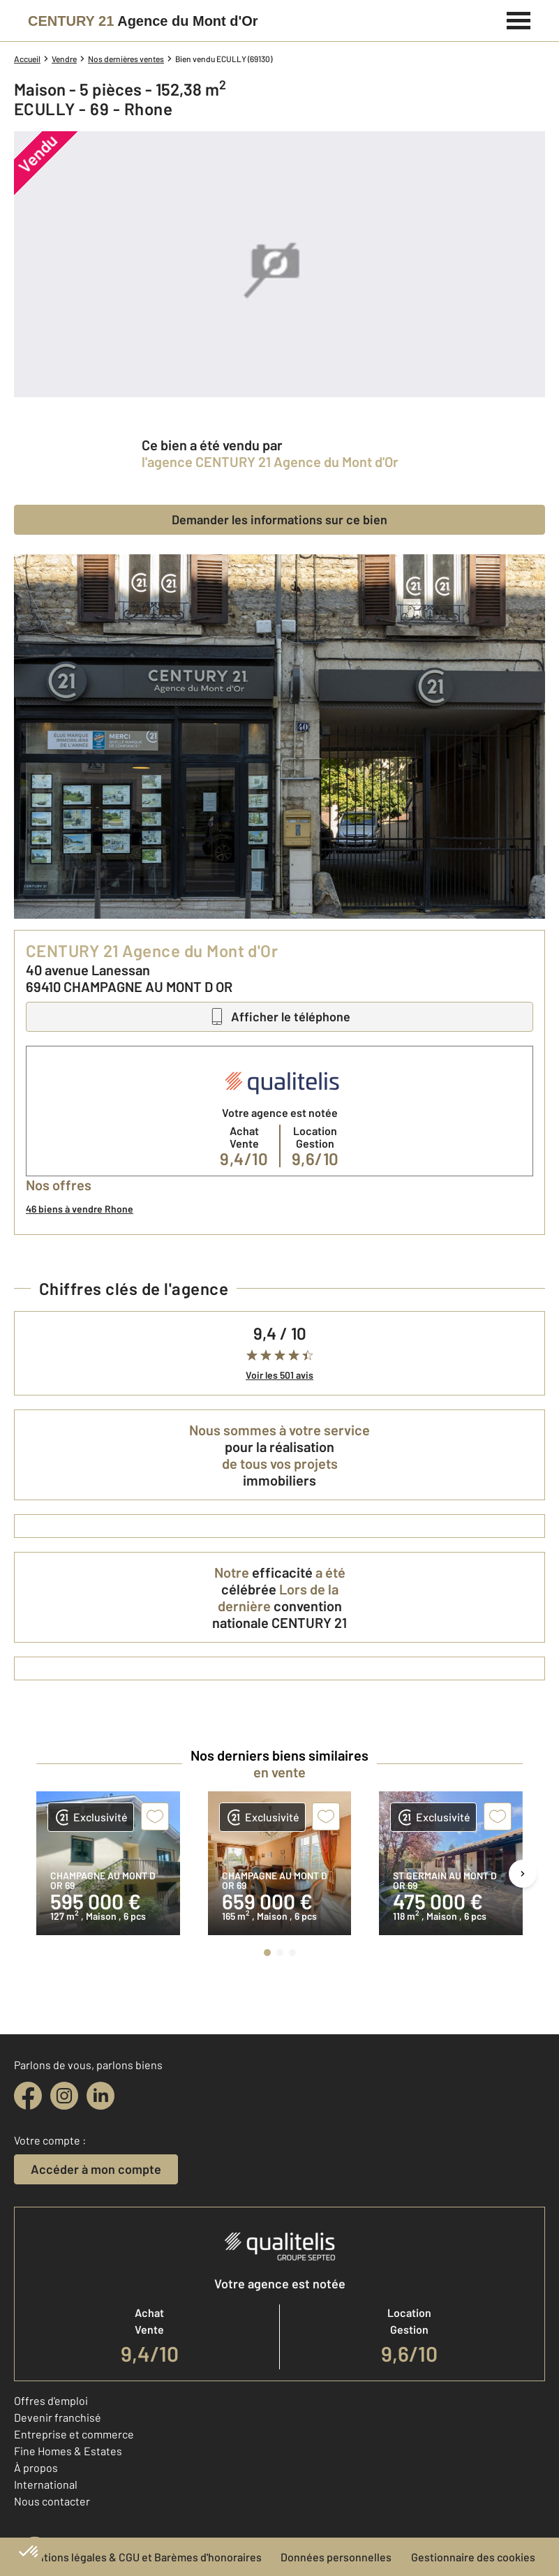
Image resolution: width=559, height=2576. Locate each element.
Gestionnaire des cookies (473, 2556)
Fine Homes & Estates (68, 2450)
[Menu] (519, 18)
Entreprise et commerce (74, 2434)
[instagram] (64, 2096)
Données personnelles (336, 2556)
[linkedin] (100, 2096)
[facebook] (28, 2096)
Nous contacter (52, 2501)
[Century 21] (143, 21)
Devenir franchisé (57, 2417)
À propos (36, 2467)
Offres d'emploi (51, 2400)
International (45, 2484)
